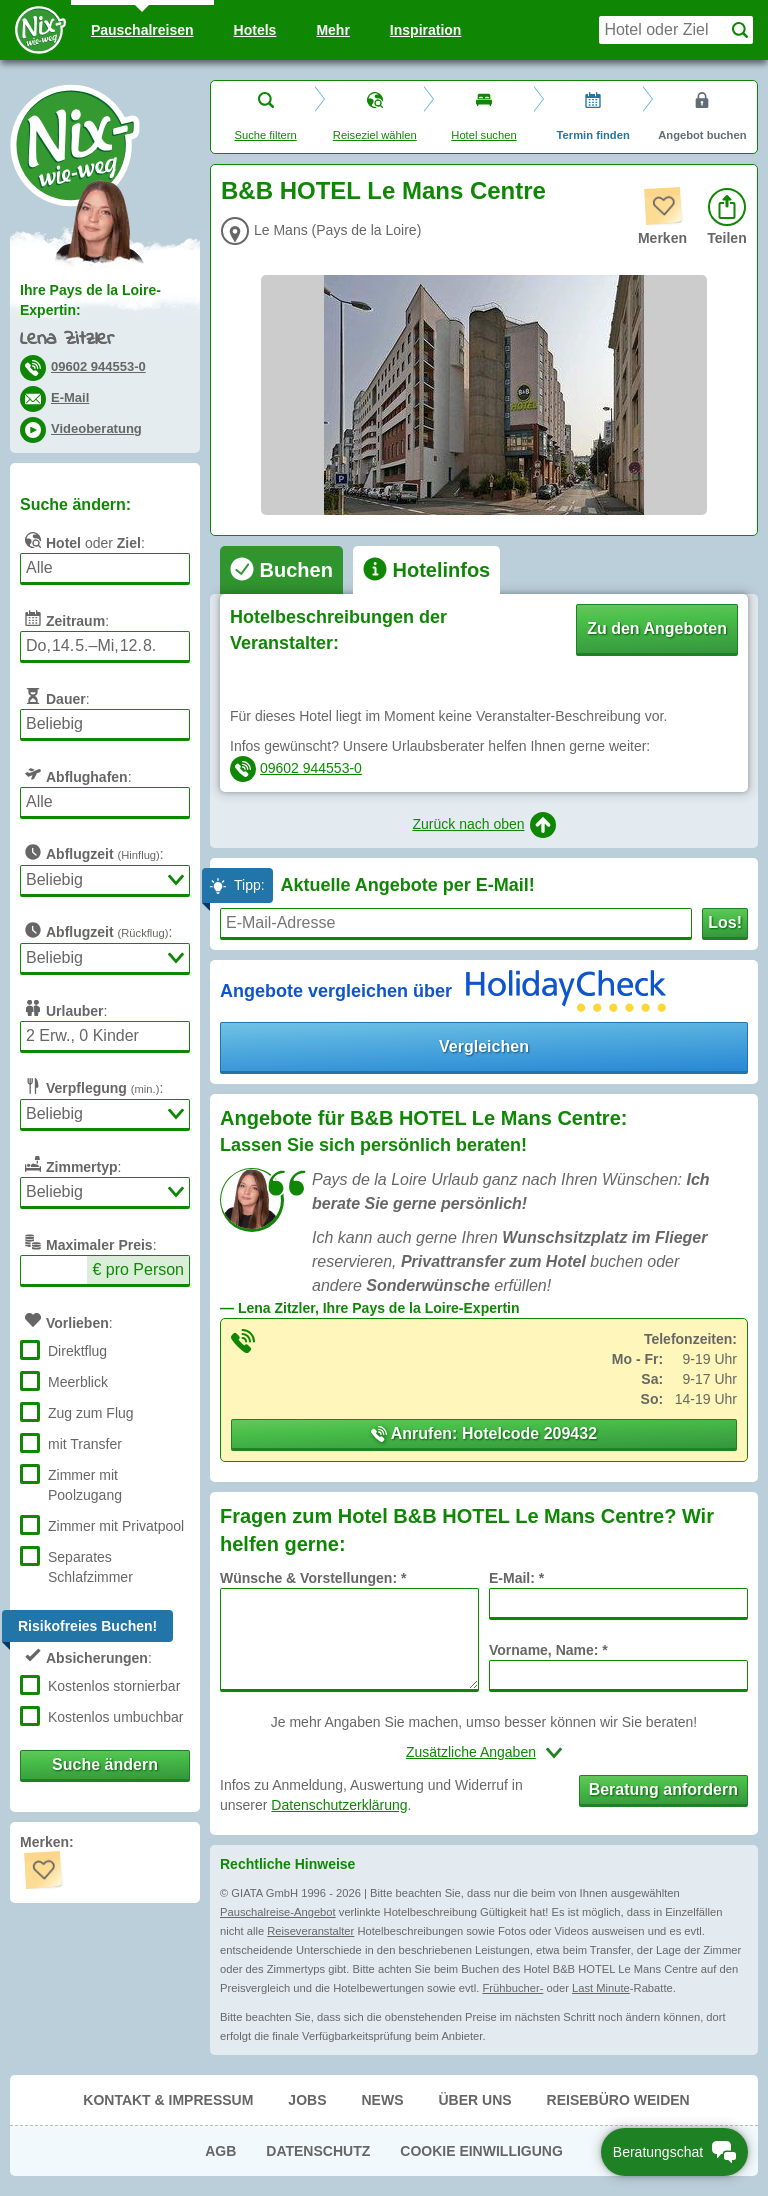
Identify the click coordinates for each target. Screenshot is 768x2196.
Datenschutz (318, 2151)
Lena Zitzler (67, 339)
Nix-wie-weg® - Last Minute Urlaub (75, 145)
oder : (82, 540)
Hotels (255, 30)
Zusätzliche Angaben (471, 1752)
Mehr (332, 30)
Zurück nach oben (483, 825)
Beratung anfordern (663, 1789)
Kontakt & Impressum (168, 2100)
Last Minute (601, 1988)
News (382, 2100)
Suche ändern (105, 1764)
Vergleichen (484, 1046)
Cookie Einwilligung (481, 2151)
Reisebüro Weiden (618, 2100)
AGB (220, 2151)
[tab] (281, 570)
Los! (725, 922)
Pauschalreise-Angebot (278, 1912)
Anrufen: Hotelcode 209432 (484, 1433)
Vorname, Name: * (548, 1650)
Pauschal (142, 30)
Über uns (474, 2100)
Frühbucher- (512, 1988)
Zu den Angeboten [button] (657, 628)
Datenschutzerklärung (339, 1805)
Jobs (307, 2100)
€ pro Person (138, 1269)
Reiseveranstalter (310, 1931)
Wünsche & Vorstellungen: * (313, 1578)
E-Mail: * (516, 1578)
